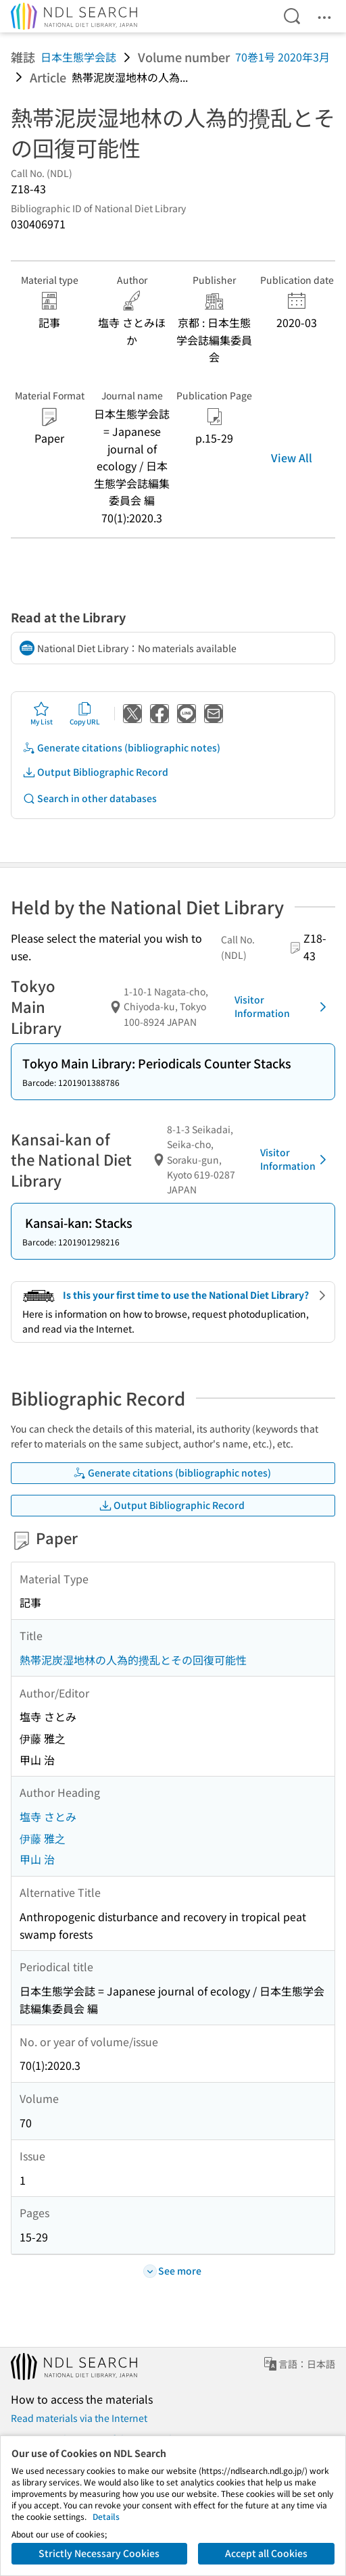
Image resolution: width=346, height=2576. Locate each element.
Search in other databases (89, 798)
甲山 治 (37, 1859)
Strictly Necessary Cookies (99, 2553)
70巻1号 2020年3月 (282, 57)
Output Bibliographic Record (95, 772)
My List (41, 713)
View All (291, 457)
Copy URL (85, 713)
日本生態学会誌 (78, 57)
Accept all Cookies (266, 2553)
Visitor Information (282, 1006)
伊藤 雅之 (43, 1838)
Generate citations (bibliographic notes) (121, 748)
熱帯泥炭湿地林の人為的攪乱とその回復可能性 (133, 1660)
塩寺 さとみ (48, 1816)
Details (106, 2516)
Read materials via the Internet (79, 2418)
